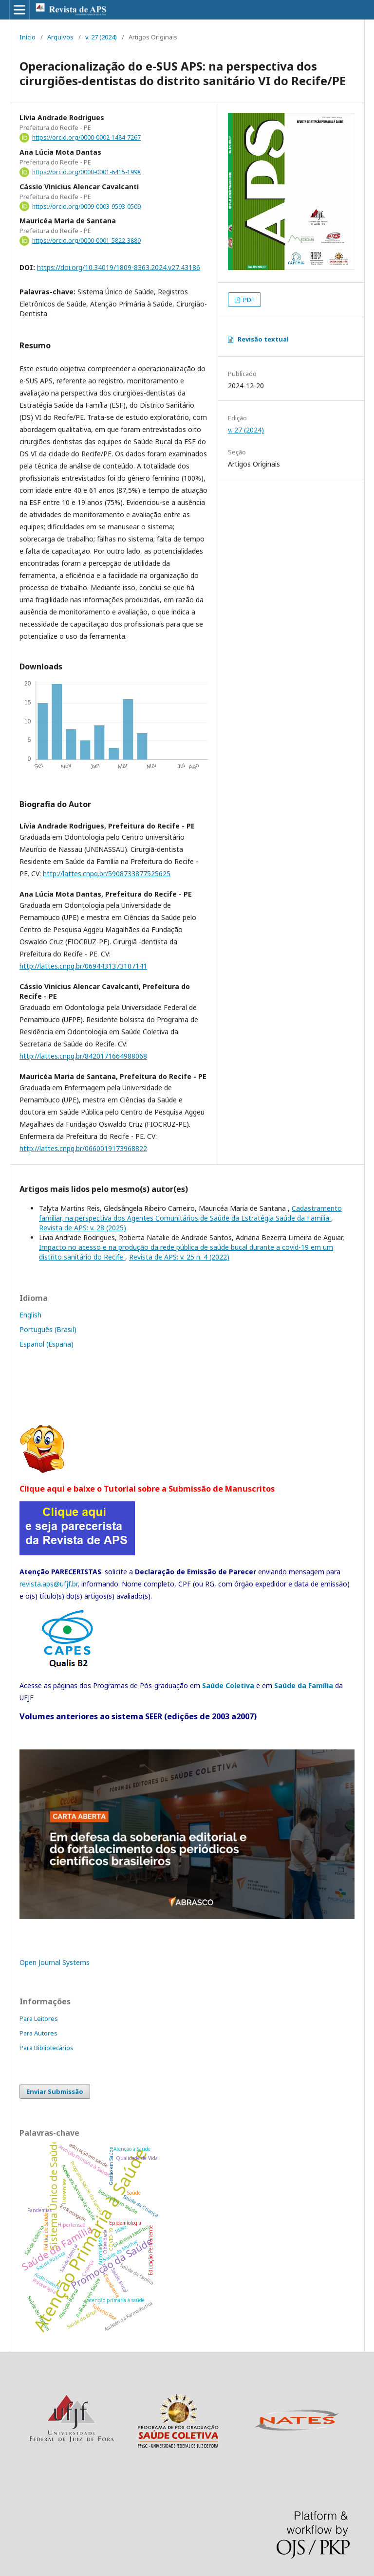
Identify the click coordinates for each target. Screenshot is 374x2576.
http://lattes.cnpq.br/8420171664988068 (83, 1056)
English (30, 1314)
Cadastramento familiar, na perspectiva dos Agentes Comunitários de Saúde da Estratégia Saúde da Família (190, 1213)
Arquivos (60, 37)
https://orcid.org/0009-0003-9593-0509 (86, 206)
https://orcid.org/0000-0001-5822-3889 (86, 240)
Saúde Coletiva (228, 1685)
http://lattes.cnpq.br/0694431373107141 (83, 966)
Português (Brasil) (47, 1329)
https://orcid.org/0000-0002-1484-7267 (86, 137)
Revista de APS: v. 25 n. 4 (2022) (179, 1256)
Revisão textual (263, 339)
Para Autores (38, 2033)
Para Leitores (38, 2018)
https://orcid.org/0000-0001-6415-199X (86, 172)
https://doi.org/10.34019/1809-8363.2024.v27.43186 (118, 267)
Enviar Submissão (54, 2091)
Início (27, 37)
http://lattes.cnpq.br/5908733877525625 (106, 873)
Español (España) (46, 1344)
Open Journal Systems (54, 1962)
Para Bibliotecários (46, 2047)
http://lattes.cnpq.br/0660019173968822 (83, 1148)
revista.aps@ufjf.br (48, 1583)
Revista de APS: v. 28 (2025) (82, 1227)
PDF (248, 299)
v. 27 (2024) (101, 37)
